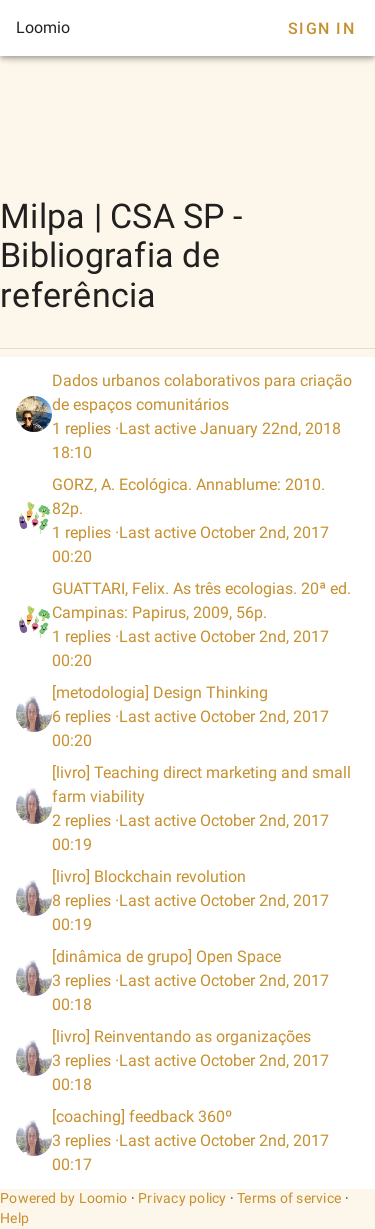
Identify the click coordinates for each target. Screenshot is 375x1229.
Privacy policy (182, 1198)
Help (14, 1218)
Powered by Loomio (63, 1198)
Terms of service (289, 1198)
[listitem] (187, 417)
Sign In (321, 28)
